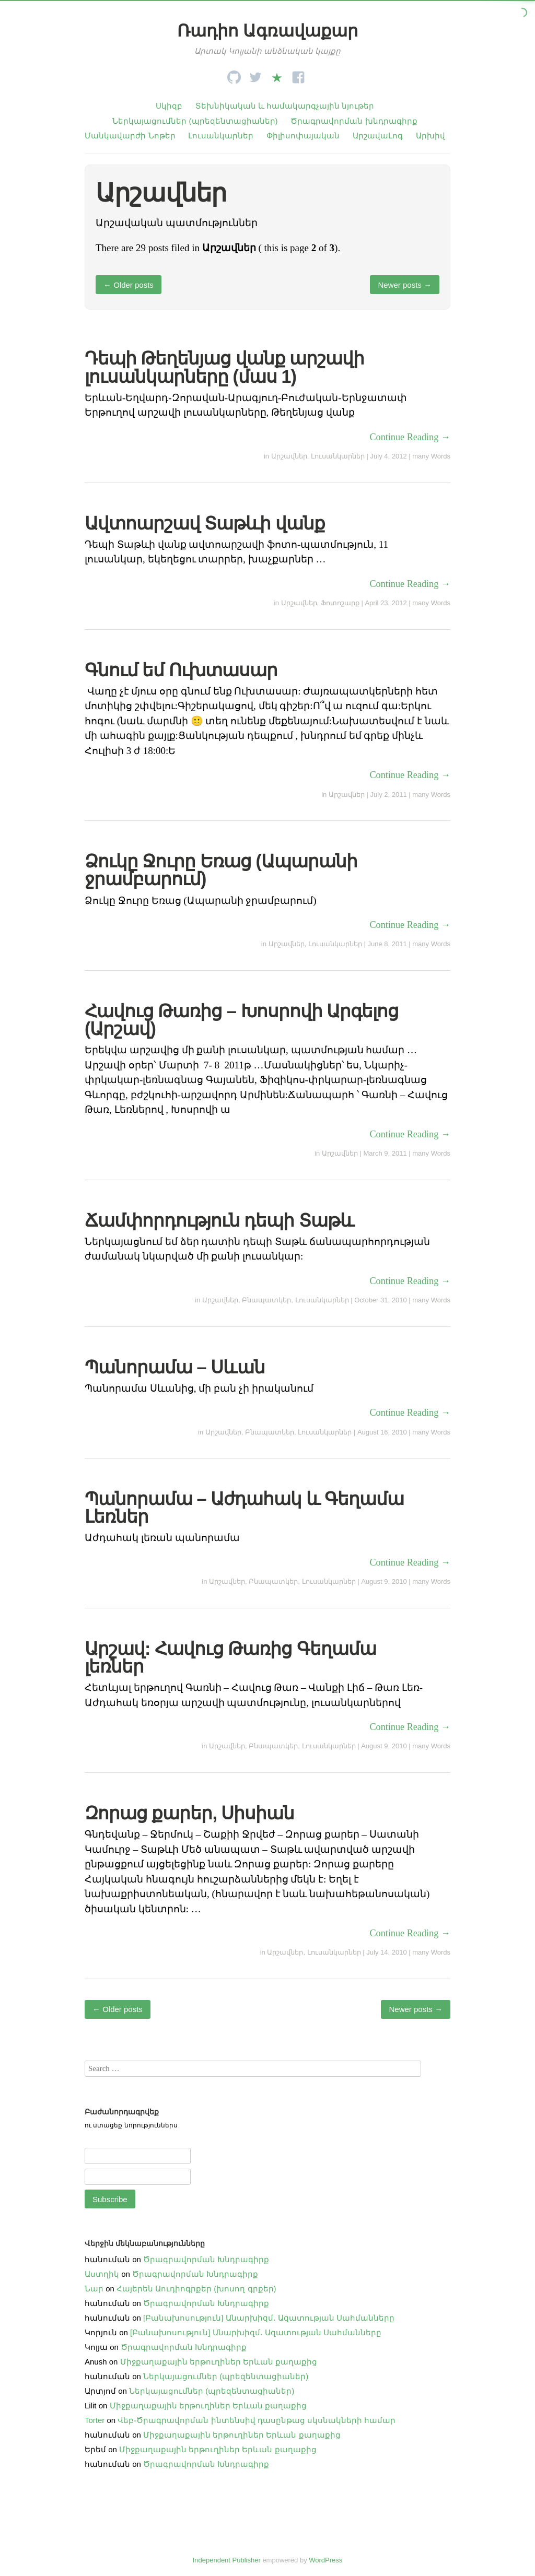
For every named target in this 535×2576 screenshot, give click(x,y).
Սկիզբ (169, 105)
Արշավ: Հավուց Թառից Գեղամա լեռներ (230, 1657)
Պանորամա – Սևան (175, 1367)
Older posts (128, 284)
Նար (94, 2288)
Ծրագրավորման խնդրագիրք (353, 120)
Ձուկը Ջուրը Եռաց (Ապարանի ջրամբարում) (221, 870)
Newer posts (405, 284)
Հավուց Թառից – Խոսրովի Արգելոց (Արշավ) (242, 1020)
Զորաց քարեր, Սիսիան (190, 1813)
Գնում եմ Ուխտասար (181, 670)
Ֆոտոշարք (340, 603)
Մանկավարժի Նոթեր (130, 135)
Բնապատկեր (266, 1300)
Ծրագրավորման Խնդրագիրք (206, 2259)
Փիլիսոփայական (303, 135)
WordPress (325, 2560)
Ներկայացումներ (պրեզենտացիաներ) (194, 120)
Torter (94, 2420)
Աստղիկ (102, 2273)
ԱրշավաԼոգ (378, 135)
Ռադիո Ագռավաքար (267, 30)
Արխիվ (430, 135)
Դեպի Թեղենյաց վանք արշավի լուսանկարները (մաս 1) (225, 367)
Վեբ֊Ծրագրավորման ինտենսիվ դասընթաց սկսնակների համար (257, 2420)
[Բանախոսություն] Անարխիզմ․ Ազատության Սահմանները (268, 2317)
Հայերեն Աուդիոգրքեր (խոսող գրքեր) (196, 2288)
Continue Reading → (409, 437)
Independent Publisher (227, 2560)
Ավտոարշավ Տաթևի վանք (205, 523)
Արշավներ (289, 456)
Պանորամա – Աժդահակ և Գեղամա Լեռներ (244, 1507)
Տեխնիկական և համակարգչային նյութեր (285, 105)
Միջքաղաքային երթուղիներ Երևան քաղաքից (219, 2361)
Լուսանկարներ (220, 135)
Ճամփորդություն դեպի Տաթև (219, 1220)
